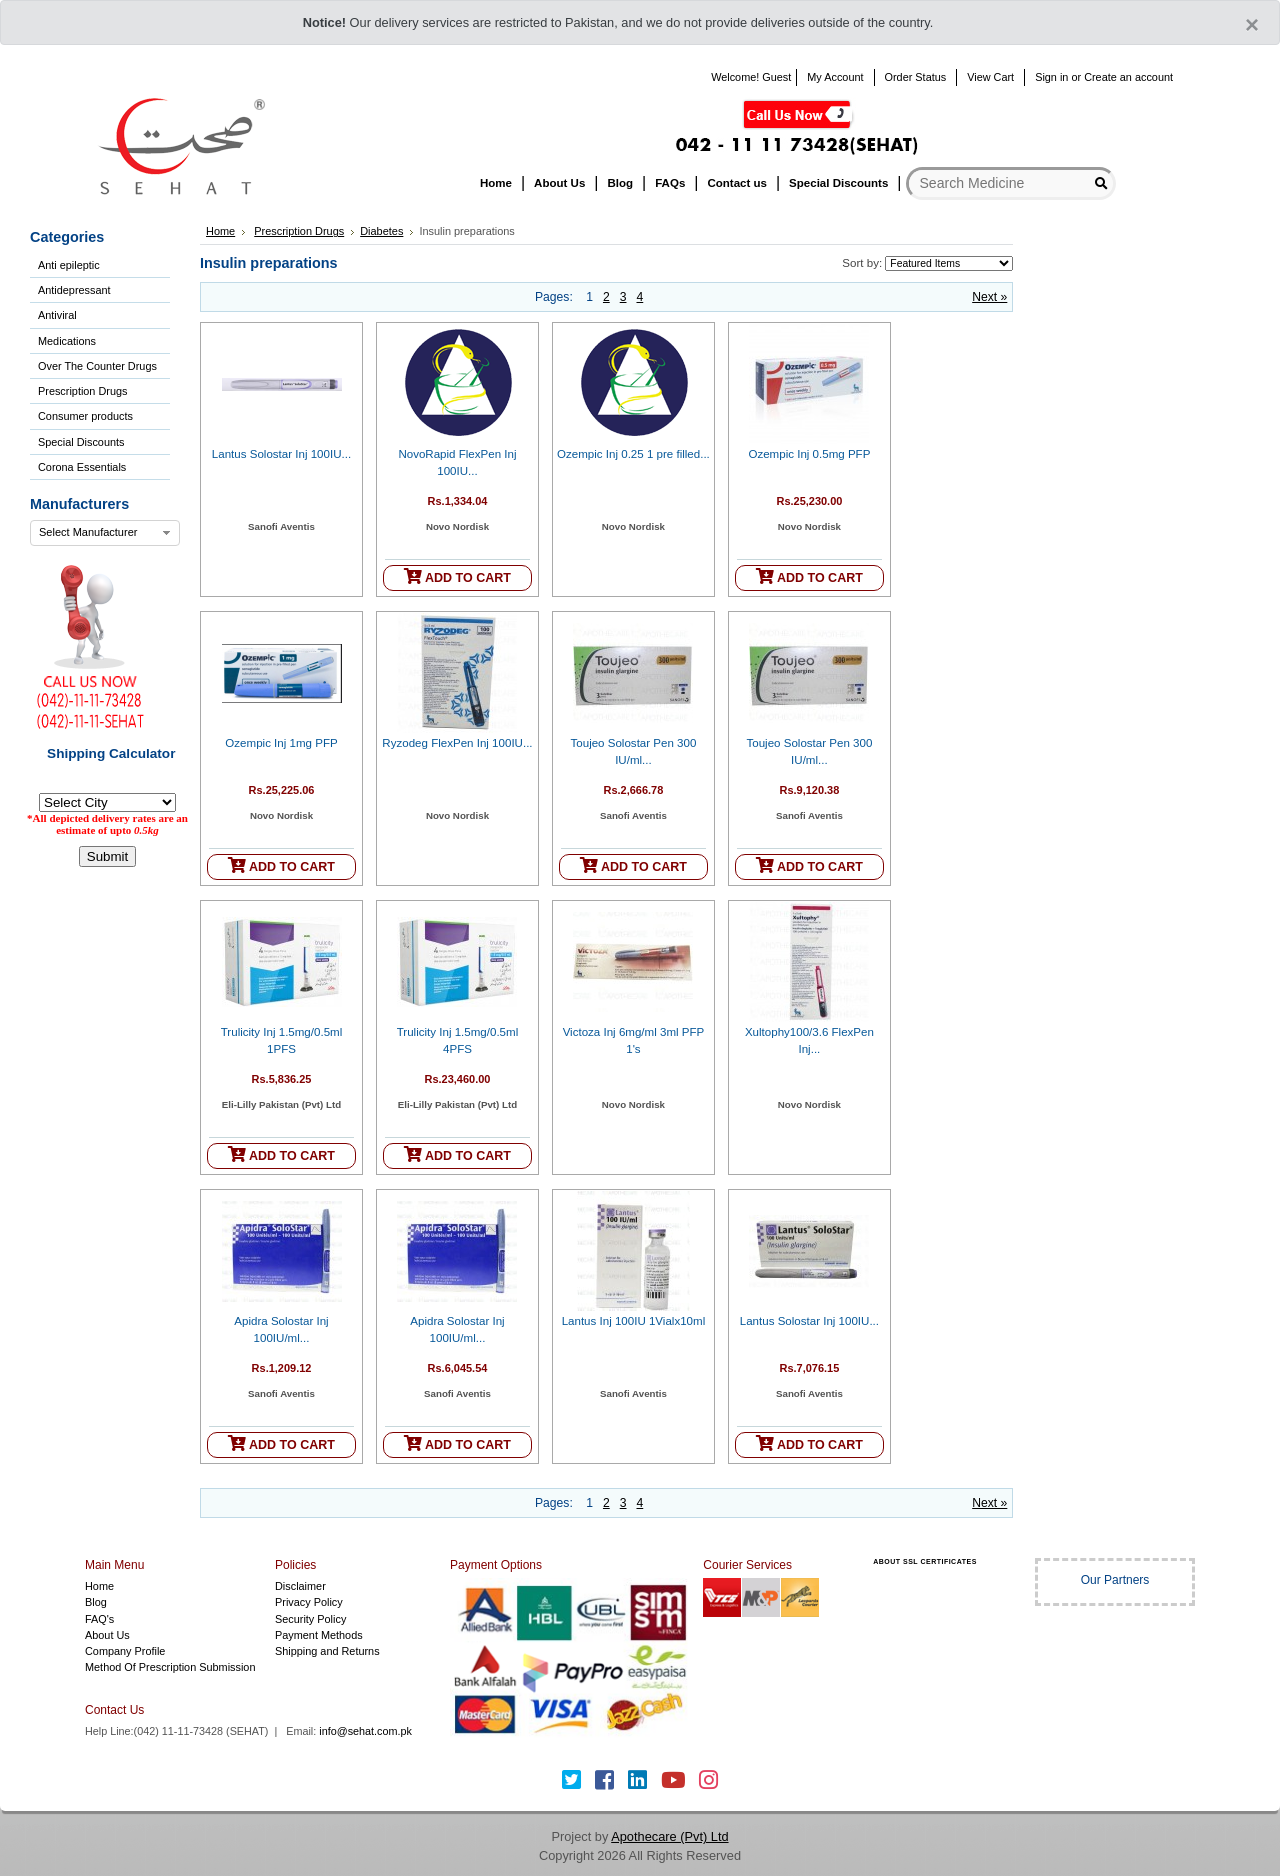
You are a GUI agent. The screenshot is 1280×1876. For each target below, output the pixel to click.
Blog (96, 1602)
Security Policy (310, 1619)
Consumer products (85, 416)
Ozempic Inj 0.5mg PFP (809, 454)
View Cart (990, 77)
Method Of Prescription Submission (170, 1667)
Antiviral (57, 315)
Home (220, 231)
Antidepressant (74, 290)
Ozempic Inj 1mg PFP (281, 743)
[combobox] (105, 533)
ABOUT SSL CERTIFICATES (925, 1561)
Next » (989, 297)
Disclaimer (300, 1586)
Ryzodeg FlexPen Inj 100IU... (457, 743)
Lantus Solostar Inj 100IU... (281, 454)
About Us (107, 1635)
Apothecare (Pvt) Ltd (669, 1836)
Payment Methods (319, 1635)
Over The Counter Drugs (97, 366)
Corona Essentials (82, 467)
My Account (835, 77)
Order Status (916, 77)
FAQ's (99, 1619)
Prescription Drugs (82, 391)
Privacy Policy (309, 1602)
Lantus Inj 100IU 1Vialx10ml (634, 1321)
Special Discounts (81, 442)
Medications (67, 341)
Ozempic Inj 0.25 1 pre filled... (633, 454)
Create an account (1128, 77)
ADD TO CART (457, 576)
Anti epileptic (69, 265)
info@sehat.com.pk (365, 1731)
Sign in (1051, 77)
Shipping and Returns (327, 1651)
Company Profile (125, 1651)
